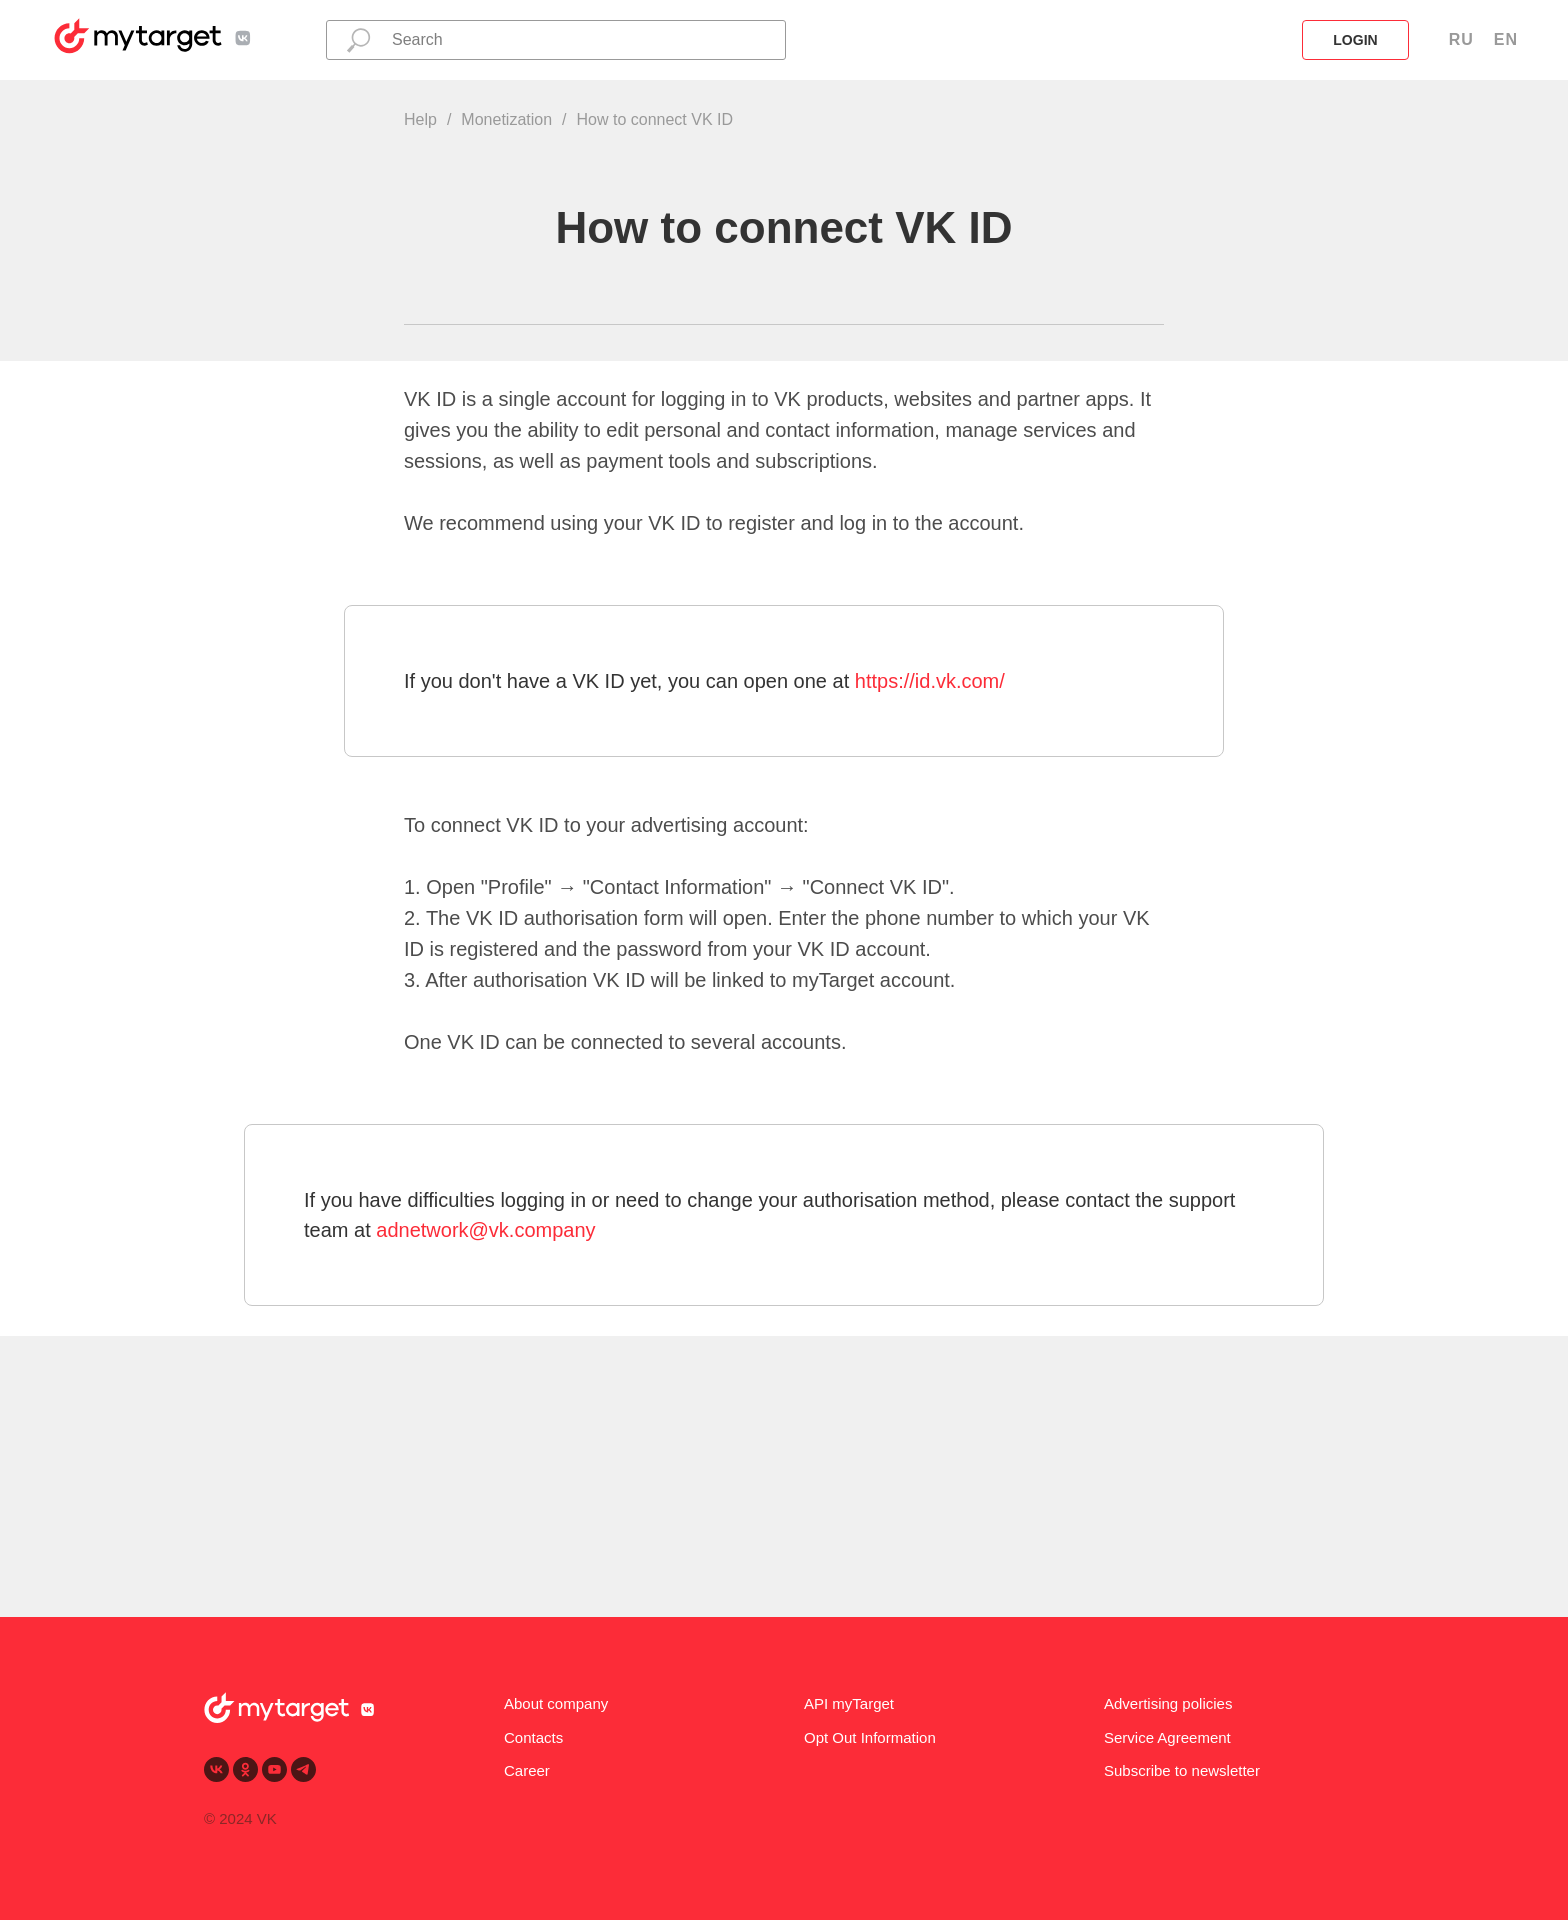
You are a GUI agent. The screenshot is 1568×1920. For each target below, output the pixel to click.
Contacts (533, 1737)
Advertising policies (1168, 1703)
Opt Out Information (870, 1737)
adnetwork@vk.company (485, 1230)
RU (1461, 39)
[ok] (245, 1769)
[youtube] (274, 1769)
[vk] (216, 1769)
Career (527, 1770)
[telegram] (303, 1769)
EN (1506, 39)
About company (556, 1703)
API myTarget (849, 1703)
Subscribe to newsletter (1182, 1770)
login (1355, 40)
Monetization (506, 119)
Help (420, 119)
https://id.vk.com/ (930, 681)
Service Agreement (1167, 1737)
